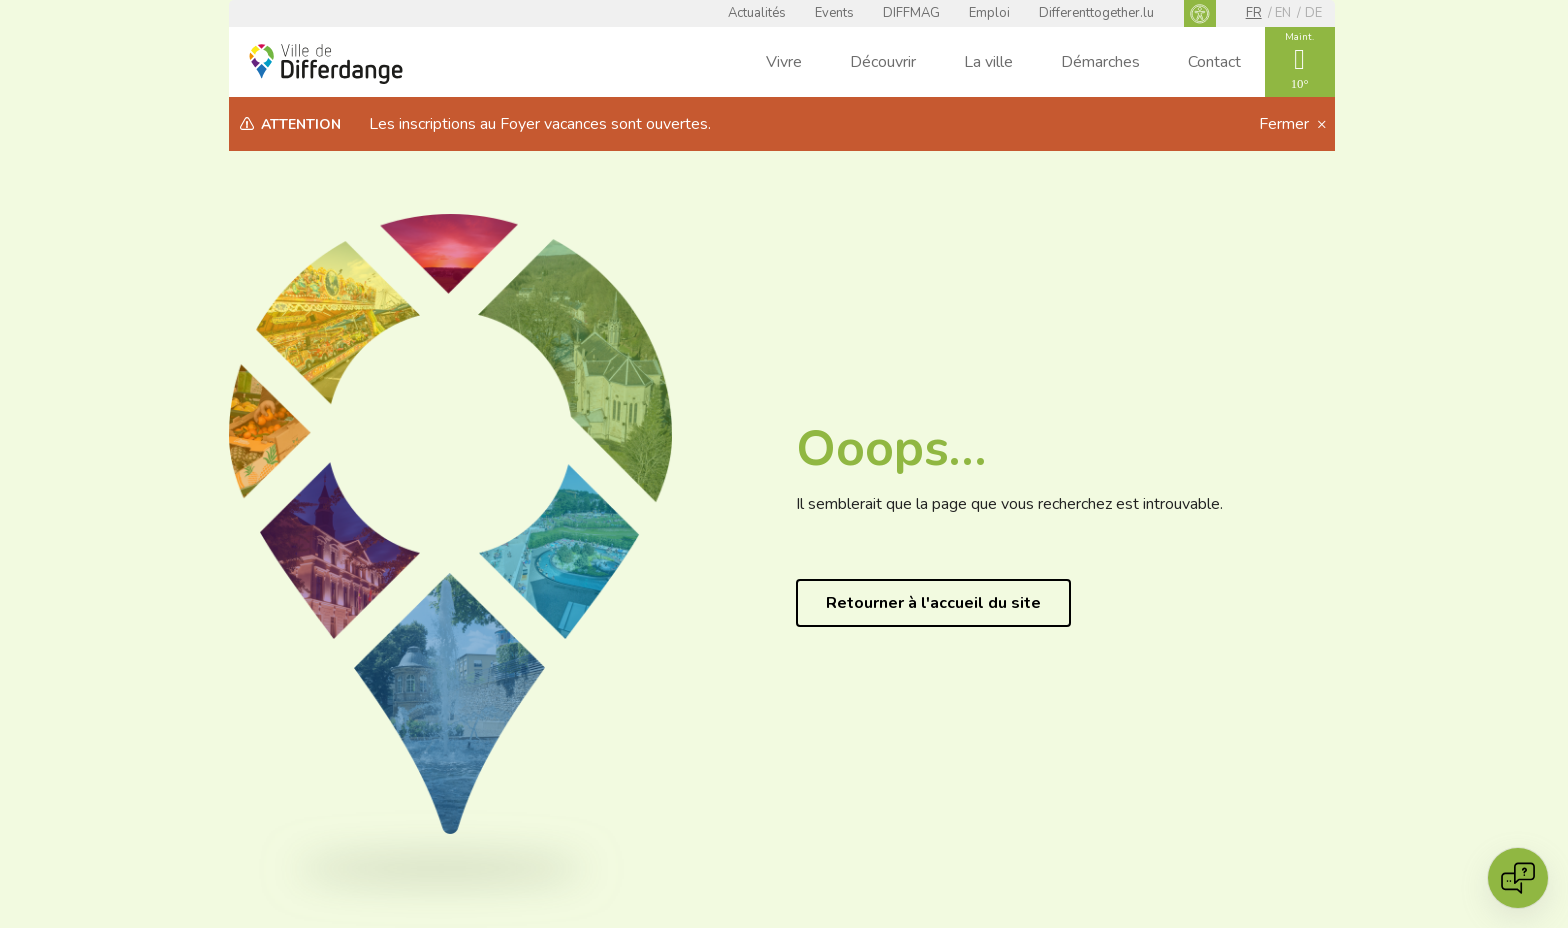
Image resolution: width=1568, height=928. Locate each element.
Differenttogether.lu (1096, 13)
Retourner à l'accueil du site (933, 603)
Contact (1214, 62)
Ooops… (891, 448)
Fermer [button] (1286, 124)
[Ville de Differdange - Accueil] (326, 64)
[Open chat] (1518, 878)
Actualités (757, 13)
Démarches (1100, 62)
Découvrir (883, 62)
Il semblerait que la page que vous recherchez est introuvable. (1009, 504)
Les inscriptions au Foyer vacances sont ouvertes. (540, 124)
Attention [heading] (301, 124)
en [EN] (1283, 13)
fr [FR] (1254, 13)
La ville (988, 62)
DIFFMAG (911, 13)
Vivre (784, 62)
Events (834, 13)
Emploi (989, 13)
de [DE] (1313, 13)
